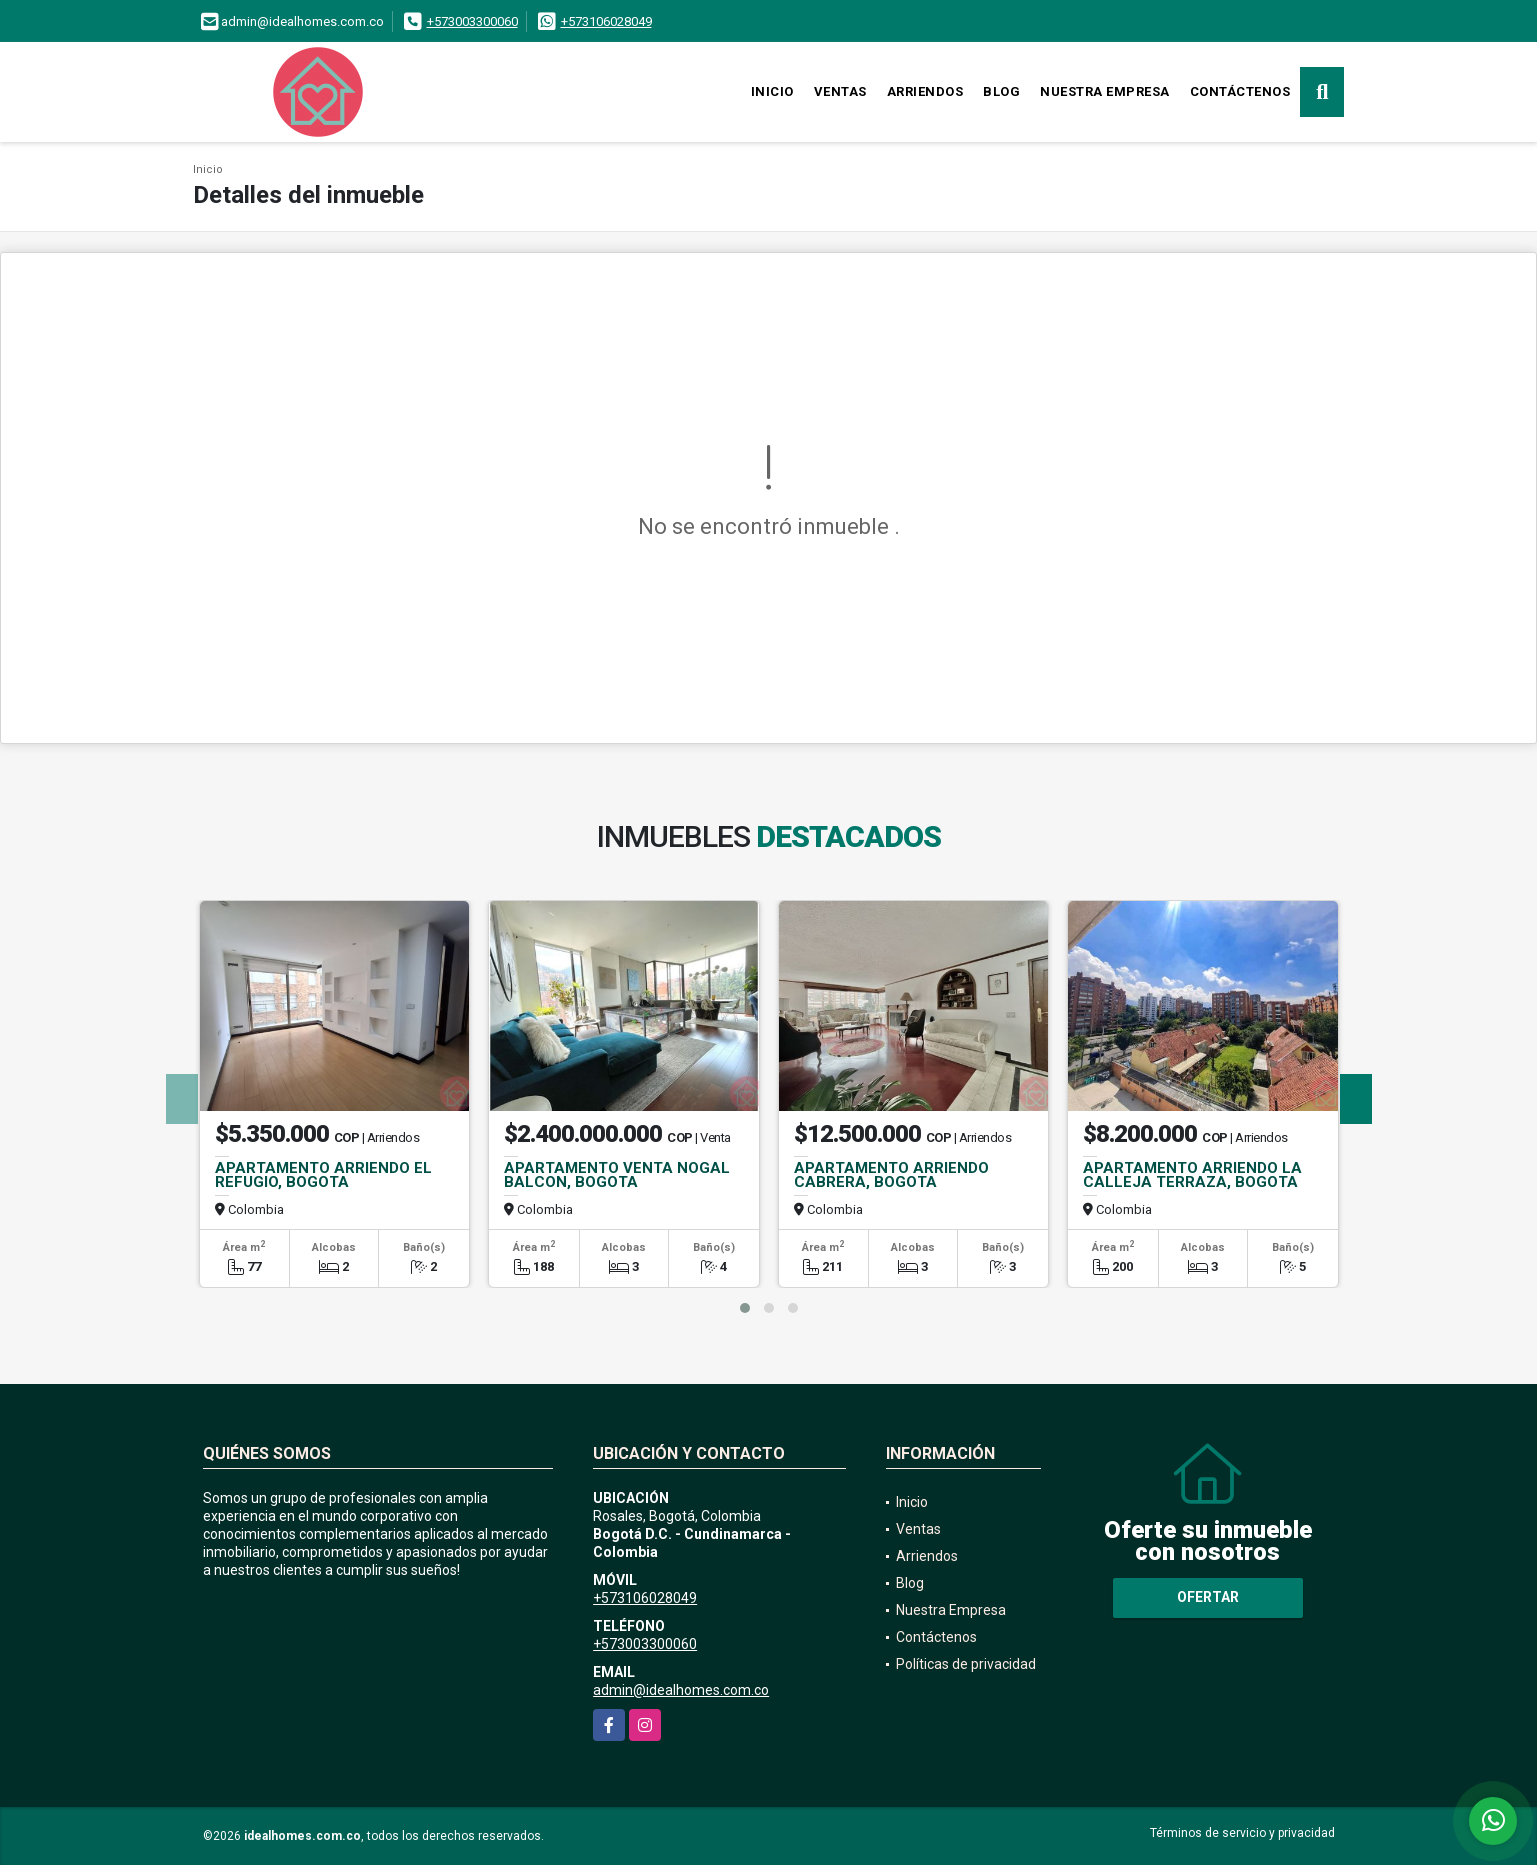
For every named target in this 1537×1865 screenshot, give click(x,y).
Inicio (772, 91)
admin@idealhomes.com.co (681, 1690)
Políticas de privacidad (966, 1664)
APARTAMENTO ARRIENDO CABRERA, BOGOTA (891, 1175)
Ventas (840, 91)
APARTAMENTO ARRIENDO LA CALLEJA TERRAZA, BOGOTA (1192, 1175)
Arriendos (925, 91)
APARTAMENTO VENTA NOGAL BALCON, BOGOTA (617, 1175)
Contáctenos (1240, 91)
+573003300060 (472, 21)
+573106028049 (606, 21)
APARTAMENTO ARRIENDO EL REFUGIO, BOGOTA (323, 1175)
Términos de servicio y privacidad (1242, 1833)
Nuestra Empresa (1105, 91)
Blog (1001, 91)
